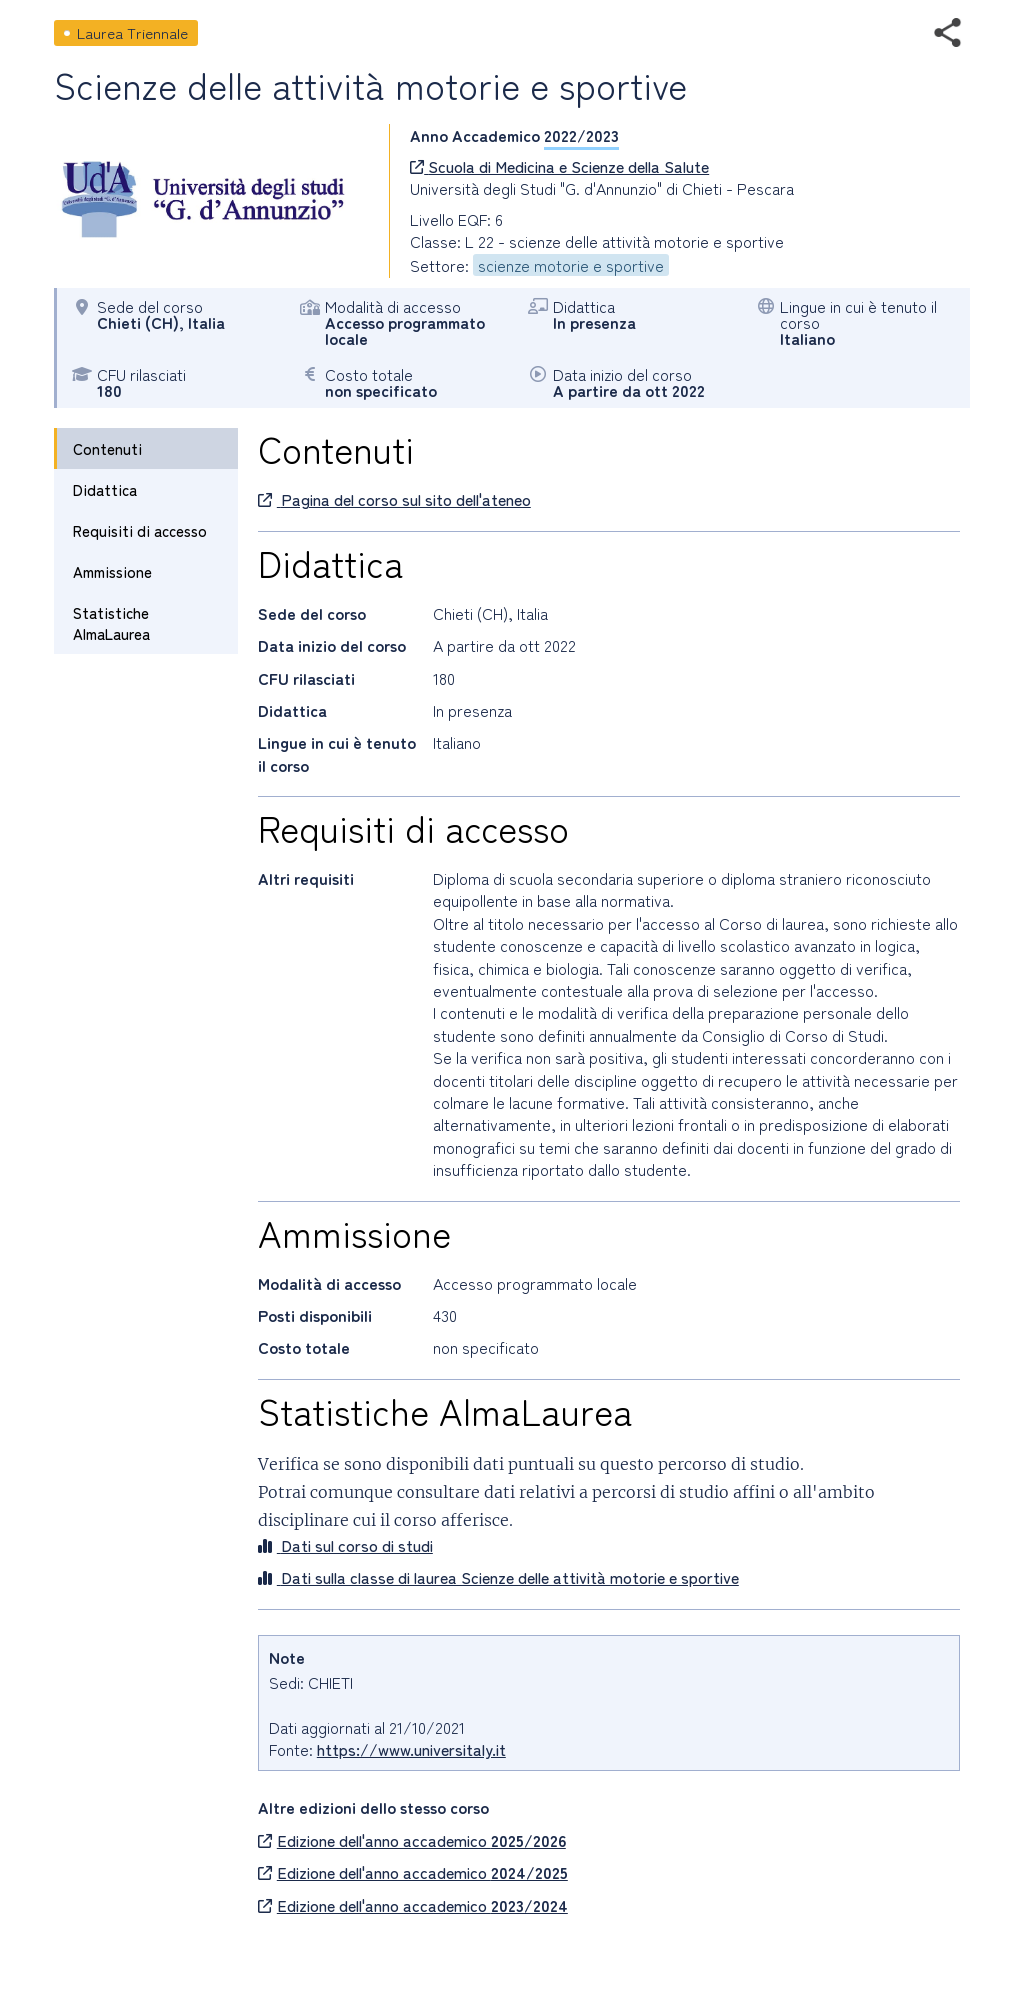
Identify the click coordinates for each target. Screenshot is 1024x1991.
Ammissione (112, 571)
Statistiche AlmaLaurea (111, 623)
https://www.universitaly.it (411, 1749)
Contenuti (107, 448)
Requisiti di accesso (140, 530)
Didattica (105, 489)
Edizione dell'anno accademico (412, 1840)
